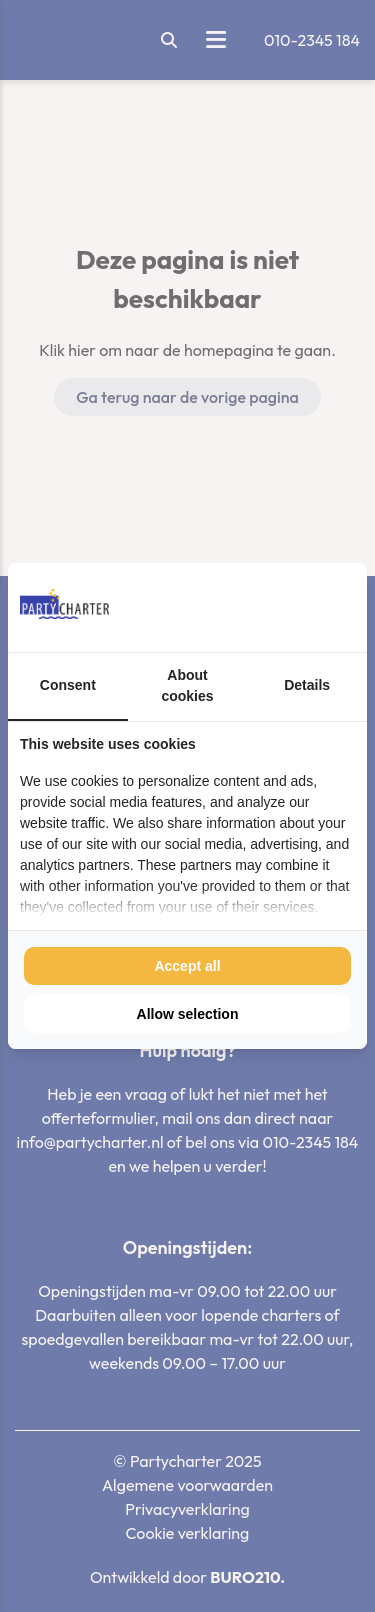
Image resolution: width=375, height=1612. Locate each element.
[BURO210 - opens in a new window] (280, 607)
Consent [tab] (68, 685)
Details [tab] (307, 685)
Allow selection (188, 1014)
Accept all (187, 966)
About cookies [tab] (187, 685)
